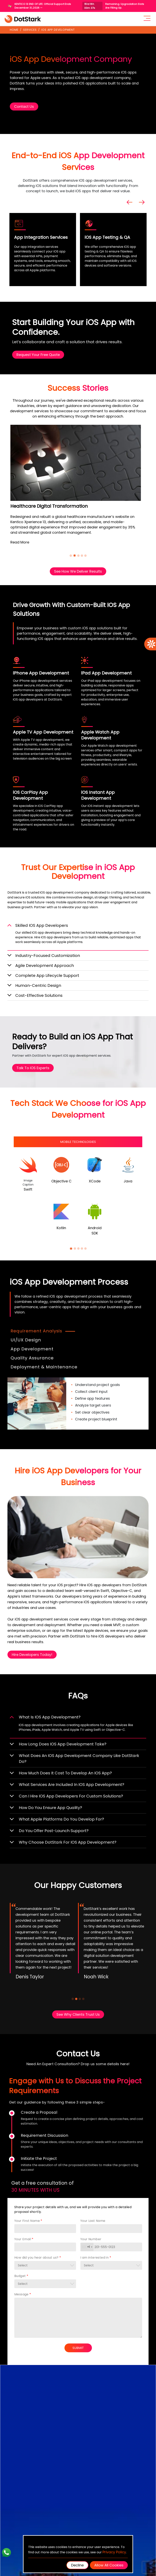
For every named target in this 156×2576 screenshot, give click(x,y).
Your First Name (28, 2221)
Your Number (90, 2239)
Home (14, 30)
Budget (21, 2276)
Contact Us (24, 106)
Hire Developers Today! (32, 1654)
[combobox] (87, 2247)
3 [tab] (78, 555)
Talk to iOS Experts (32, 1067)
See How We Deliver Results (78, 571)
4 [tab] (82, 555)
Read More (19, 542)
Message (22, 2295)
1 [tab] (71, 555)
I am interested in (95, 2258)
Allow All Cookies (108, 2565)
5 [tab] (85, 555)
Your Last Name (92, 2221)
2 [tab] (74, 555)
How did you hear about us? (37, 2258)
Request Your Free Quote (38, 354)
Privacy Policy (114, 2552)
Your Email (24, 2239)
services (30, 30)
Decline (77, 2565)
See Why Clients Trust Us (78, 2014)
